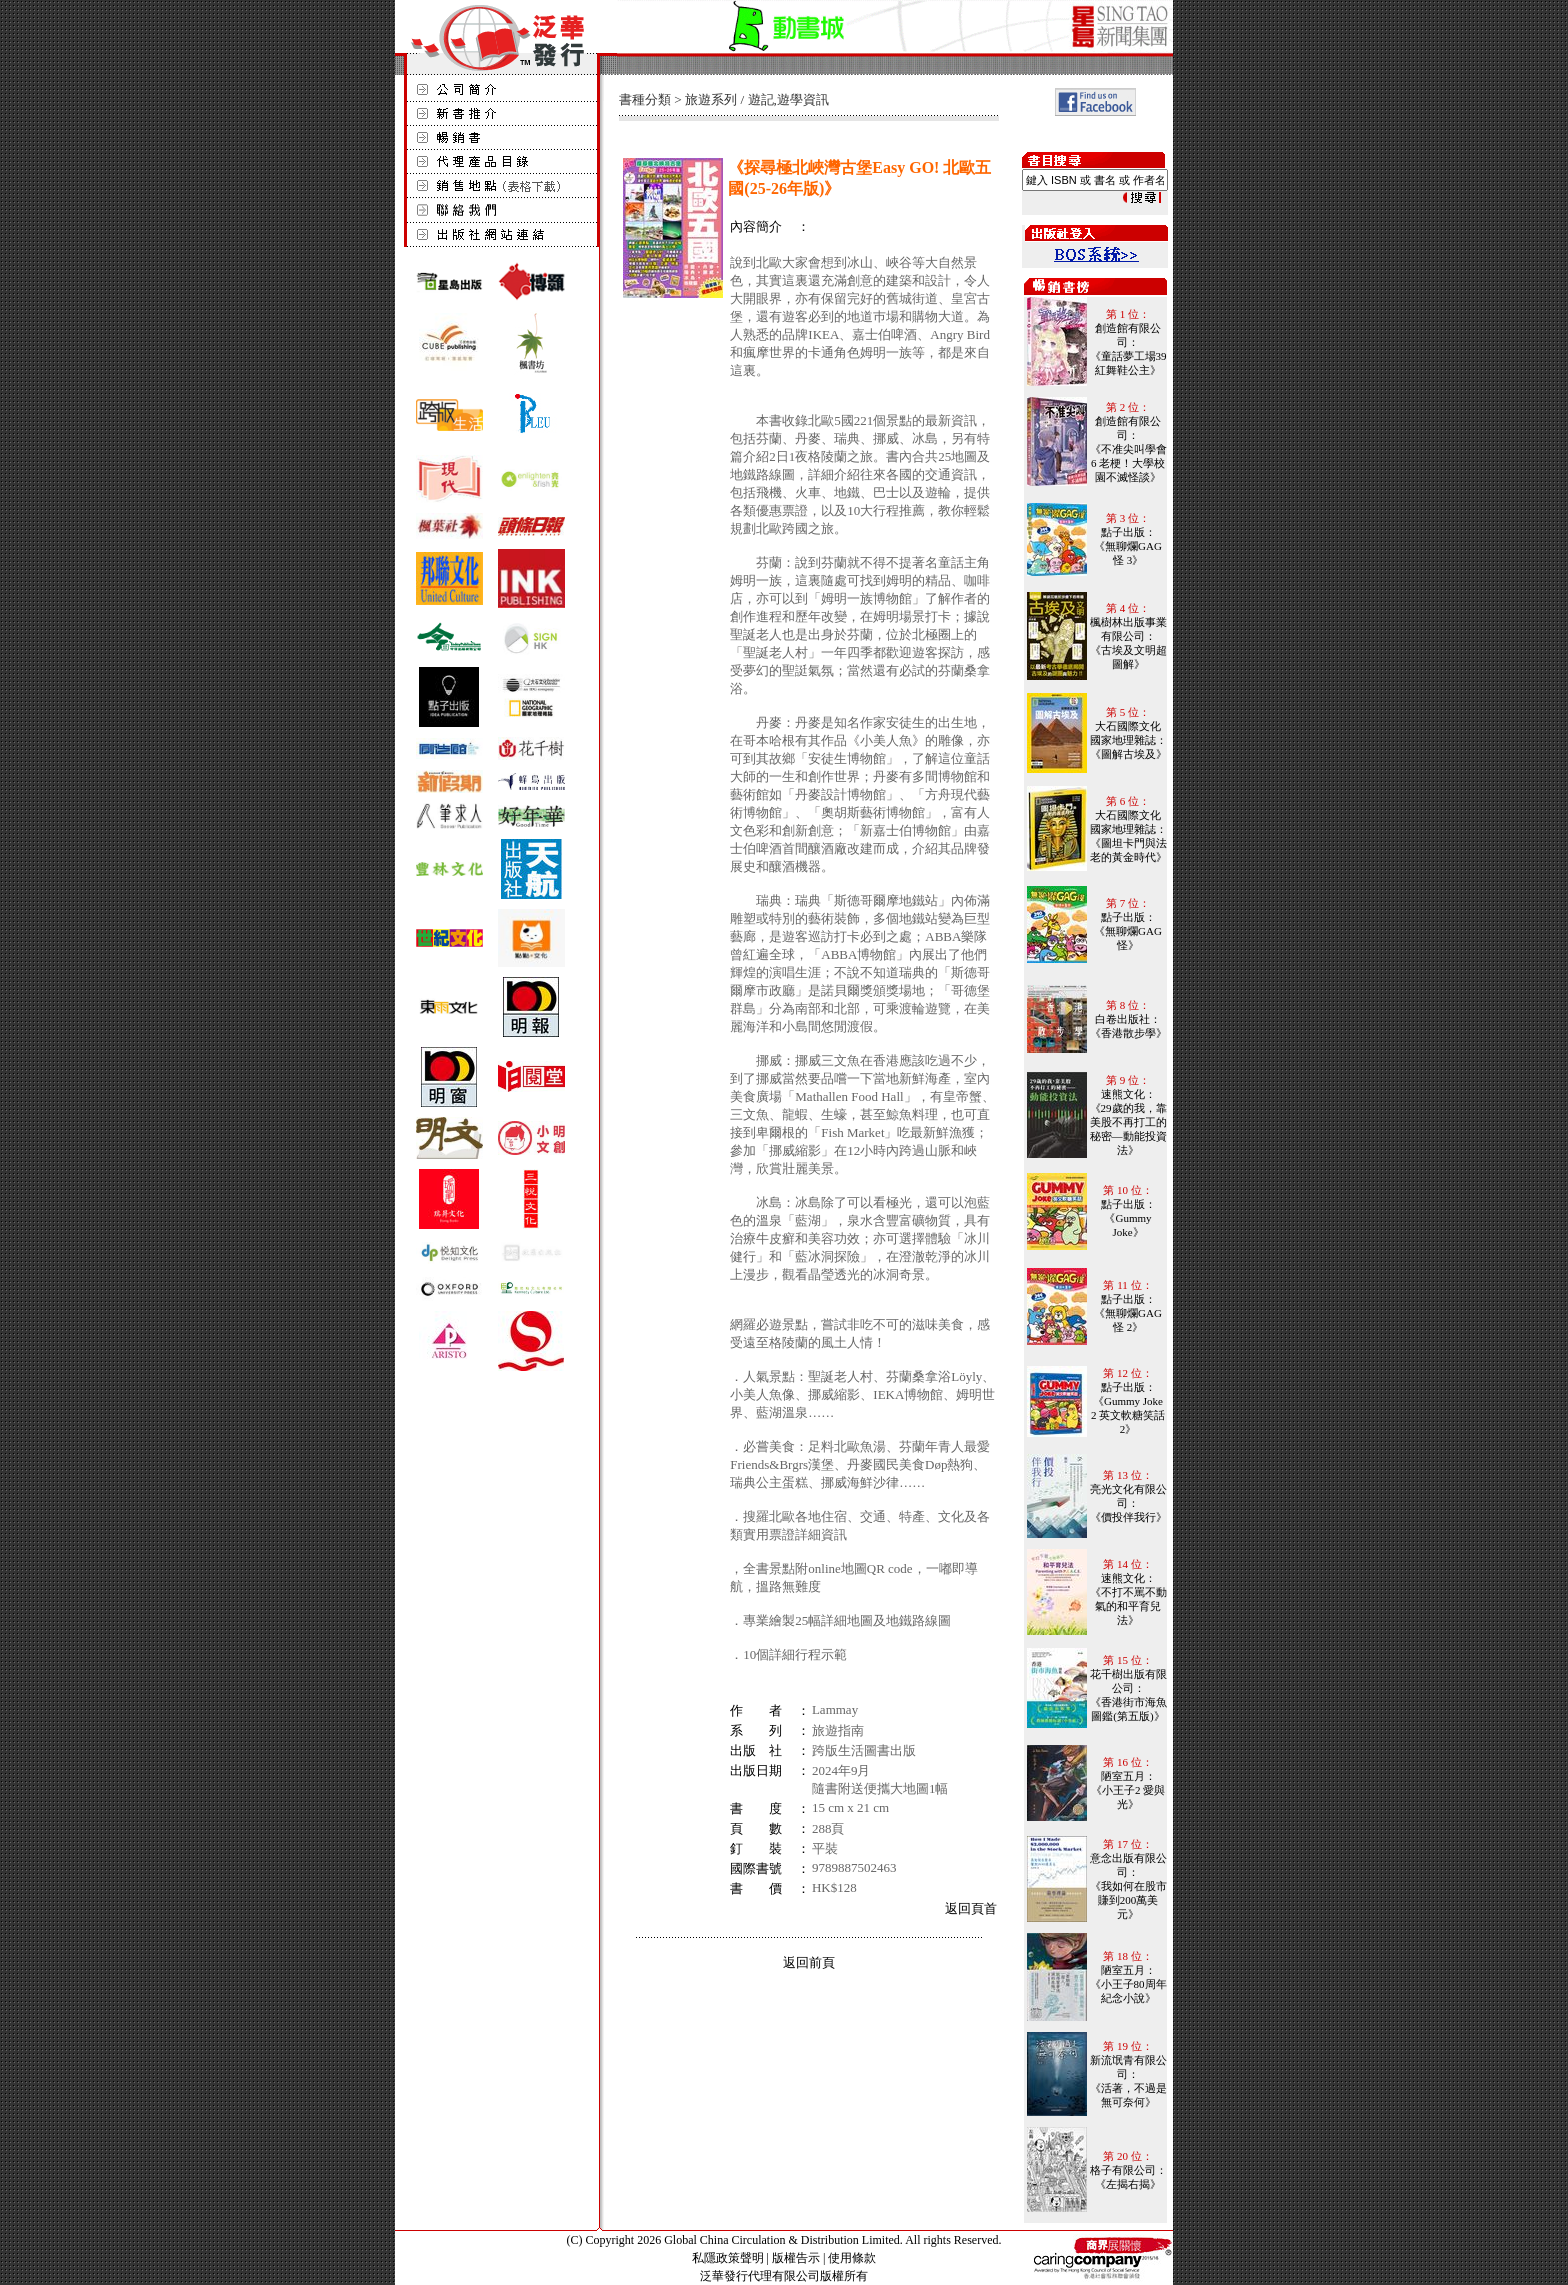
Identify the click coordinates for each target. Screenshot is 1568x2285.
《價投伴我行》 (1128, 1517)
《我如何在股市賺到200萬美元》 (1128, 1900)
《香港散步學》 (1128, 1033)
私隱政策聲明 (728, 2258)
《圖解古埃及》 (1128, 754)
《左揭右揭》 (1128, 2184)
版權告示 (796, 2258)
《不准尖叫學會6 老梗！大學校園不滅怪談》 (1128, 463)
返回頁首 (971, 1908)
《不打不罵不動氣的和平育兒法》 (1128, 1606)
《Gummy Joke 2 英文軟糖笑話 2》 (1128, 1415)
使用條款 (852, 2258)
